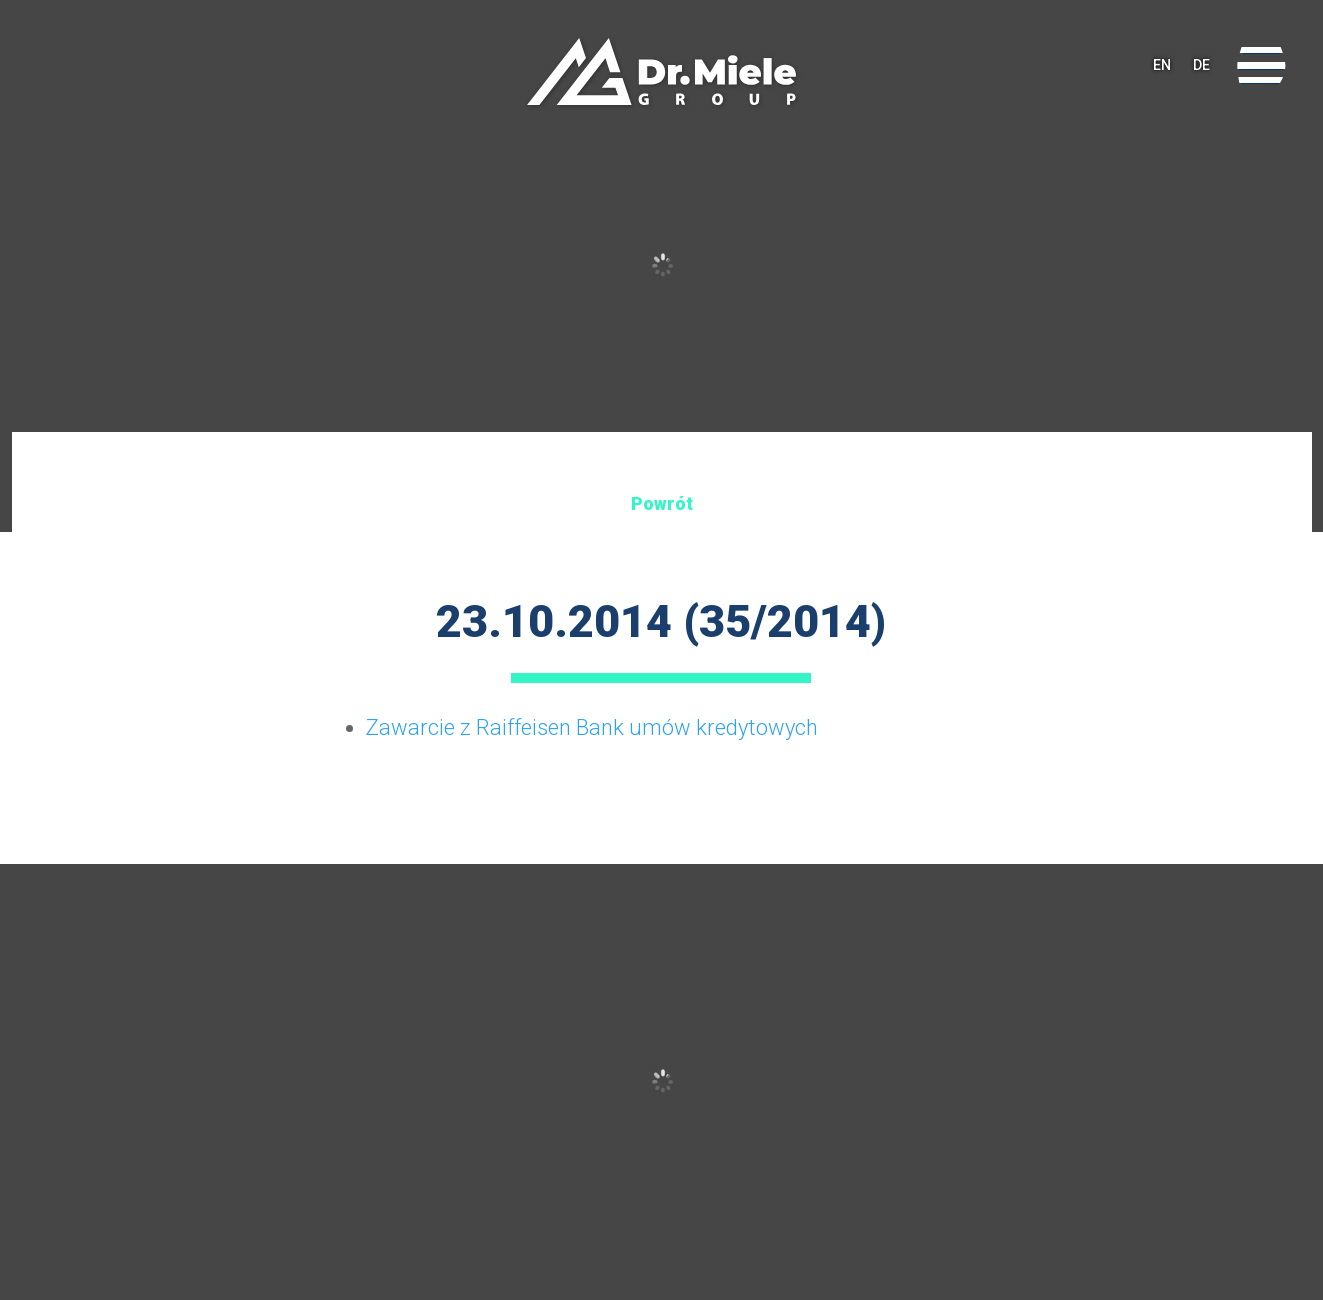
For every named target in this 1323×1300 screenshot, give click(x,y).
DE (1201, 65)
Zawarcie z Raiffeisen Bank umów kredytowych (592, 727)
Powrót (662, 503)
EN (1162, 65)
